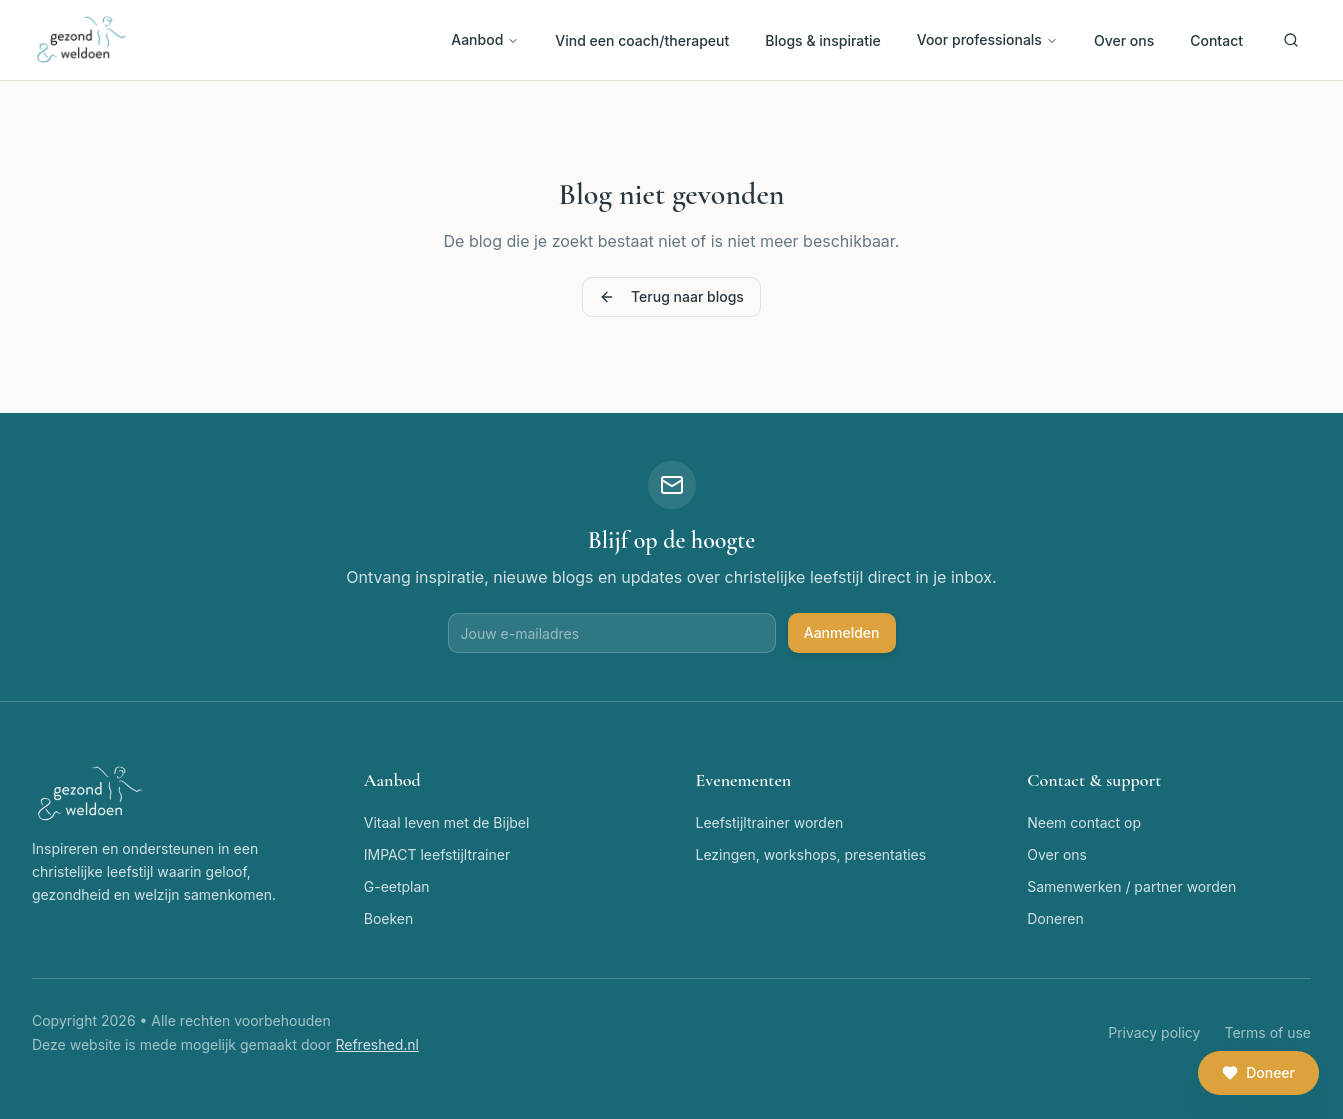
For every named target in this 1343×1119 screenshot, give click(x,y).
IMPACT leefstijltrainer (437, 854)
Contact (1216, 40)
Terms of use (1267, 1032)
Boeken (389, 918)
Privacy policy (1154, 1032)
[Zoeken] (1291, 40)
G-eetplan (397, 886)
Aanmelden (842, 632)
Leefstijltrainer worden (770, 822)
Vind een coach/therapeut (642, 40)
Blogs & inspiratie (823, 40)
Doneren (1055, 918)
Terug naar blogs (671, 296)
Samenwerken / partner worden (1131, 886)
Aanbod (485, 39)
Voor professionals (987, 39)
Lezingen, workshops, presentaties (811, 854)
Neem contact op (1084, 822)
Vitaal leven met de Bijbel (447, 822)
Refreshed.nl (376, 1044)
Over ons (1124, 40)
